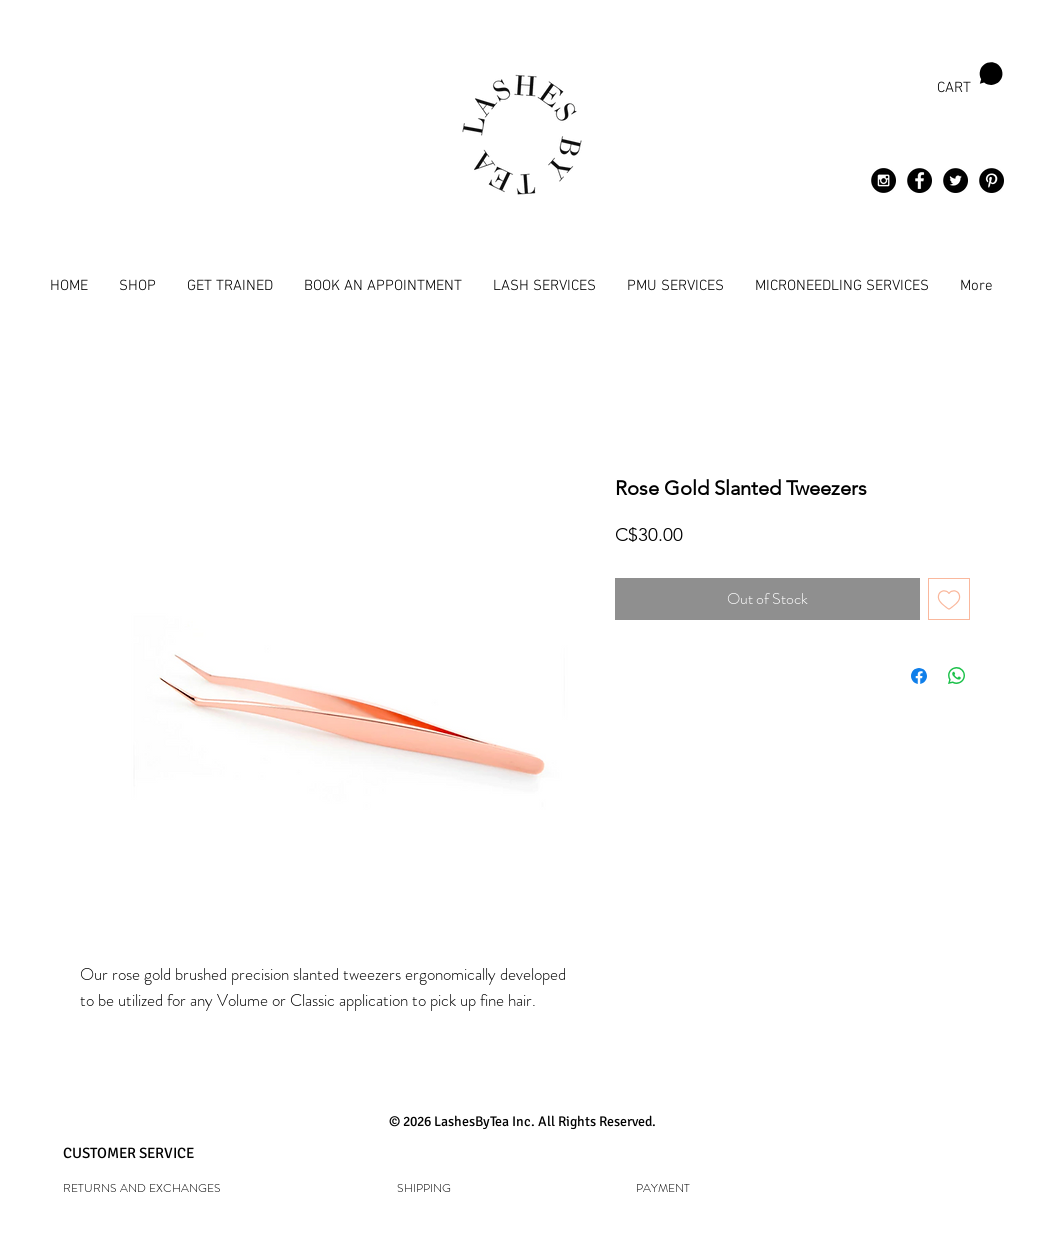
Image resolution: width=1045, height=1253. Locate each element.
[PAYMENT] (663, 1188)
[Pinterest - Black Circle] (991, 180)
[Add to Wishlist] (949, 599)
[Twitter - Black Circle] (955, 180)
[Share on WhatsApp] (957, 676)
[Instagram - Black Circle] (883, 180)
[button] (970, 79)
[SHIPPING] (424, 1188)
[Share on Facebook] (919, 676)
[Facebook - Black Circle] (919, 180)
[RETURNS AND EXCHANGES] (177, 1188)
